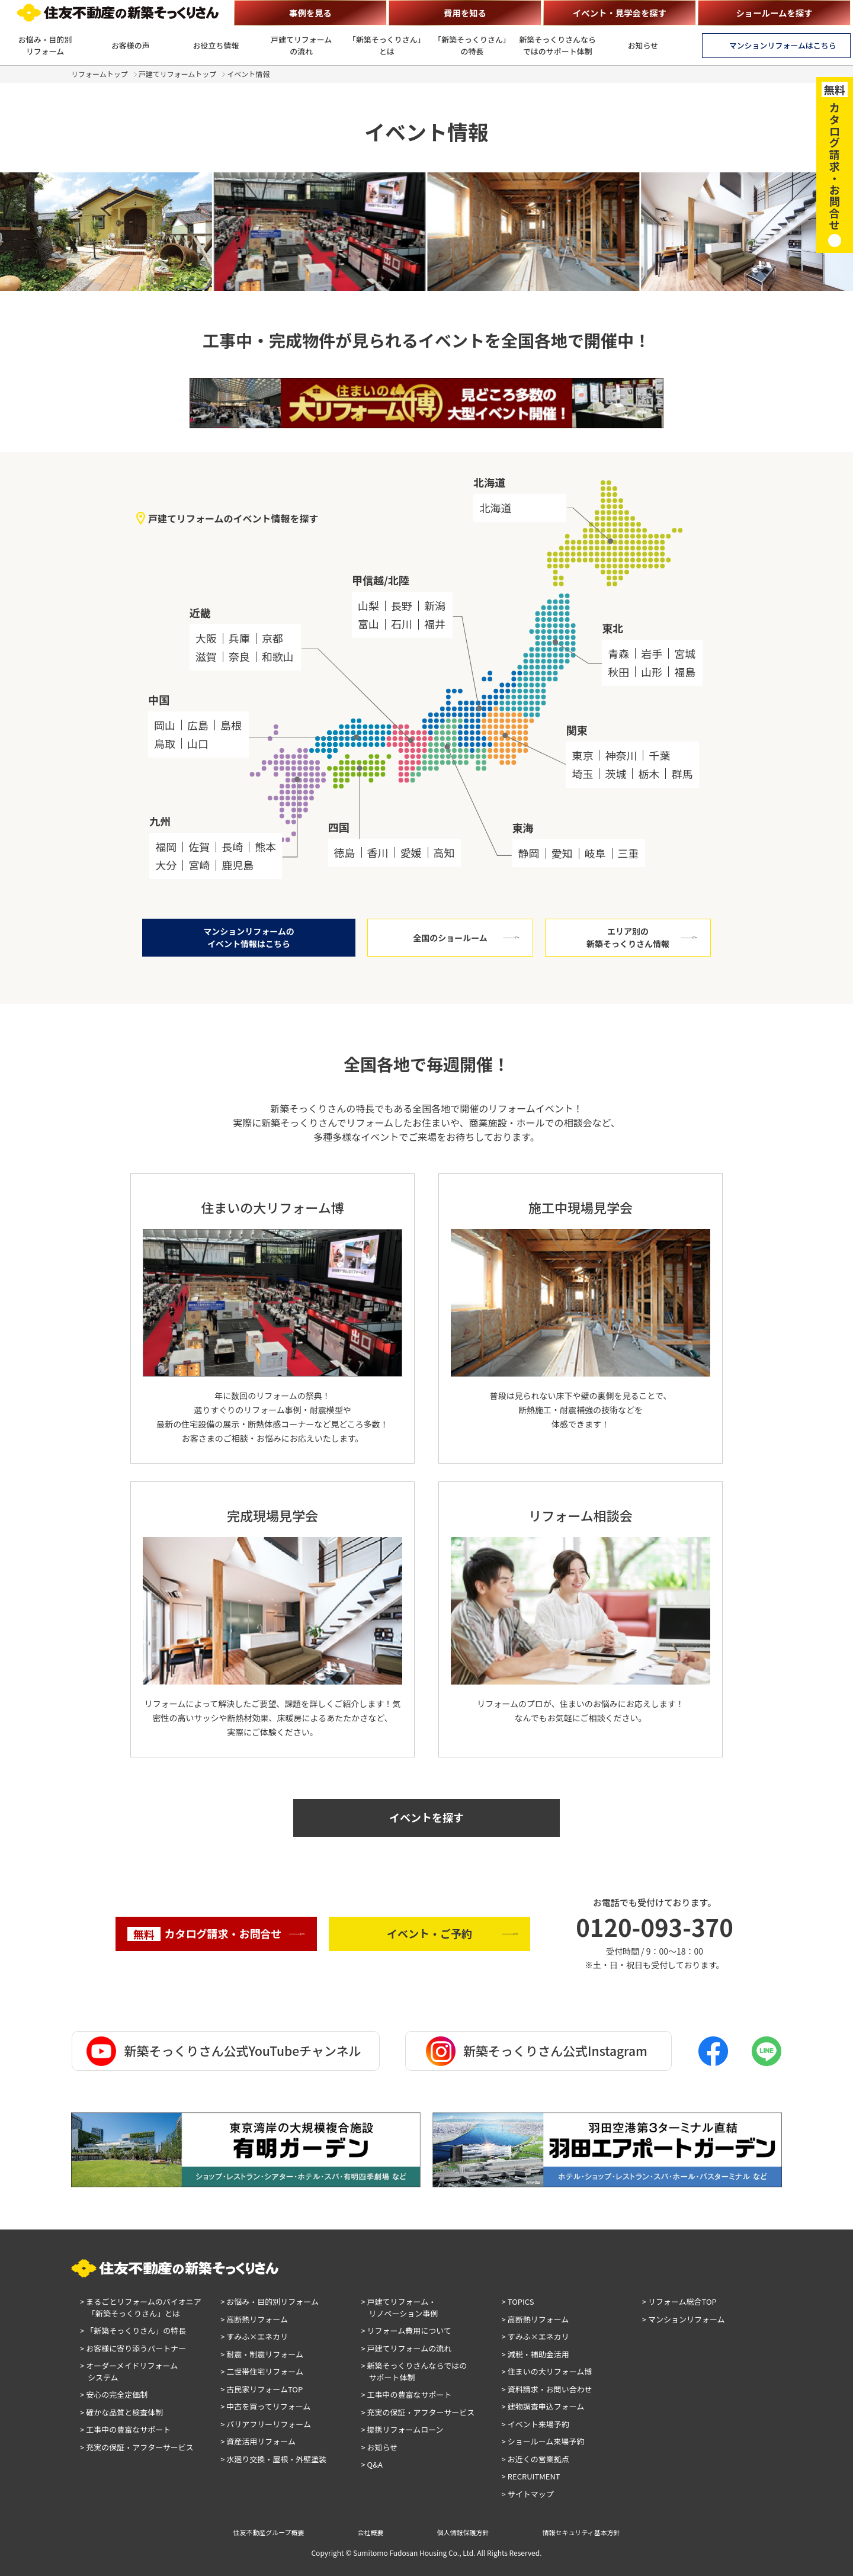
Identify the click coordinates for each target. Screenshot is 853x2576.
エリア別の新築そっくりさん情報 (627, 937)
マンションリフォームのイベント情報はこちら (248, 937)
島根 (231, 725)
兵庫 (239, 638)
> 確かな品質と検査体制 (121, 2412)
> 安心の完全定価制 (113, 2394)
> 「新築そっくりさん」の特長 (133, 2330)
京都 (272, 638)
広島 (198, 725)
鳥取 (164, 743)
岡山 (164, 725)
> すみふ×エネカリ (254, 2336)
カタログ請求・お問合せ (204, 1934)
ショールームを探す (774, 13)
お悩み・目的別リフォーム (45, 45)
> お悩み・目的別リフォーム (269, 2301)
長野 (401, 605)
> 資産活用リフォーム (258, 2441)
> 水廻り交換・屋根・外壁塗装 (273, 2459)
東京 (582, 755)
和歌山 (278, 656)
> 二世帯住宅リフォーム (261, 2371)
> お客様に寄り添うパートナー (133, 2348)
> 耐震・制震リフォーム (261, 2354)
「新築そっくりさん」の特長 (472, 45)
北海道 (495, 507)
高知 (444, 852)
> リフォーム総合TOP (679, 2301)
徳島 (344, 852)
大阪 (206, 638)
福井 (434, 623)
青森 (618, 653)
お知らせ (643, 45)
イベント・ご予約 (429, 1933)
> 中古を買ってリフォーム (265, 2406)
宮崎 (199, 864)
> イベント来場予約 (535, 2424)
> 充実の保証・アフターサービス (137, 2447)
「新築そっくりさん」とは (386, 45)
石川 (401, 623)
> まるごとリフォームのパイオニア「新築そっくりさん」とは (140, 2307)
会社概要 (371, 2532)
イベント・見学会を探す (619, 13)
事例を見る (310, 13)
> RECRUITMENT (531, 2476)
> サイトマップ (528, 2494)
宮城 (684, 653)
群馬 (681, 773)
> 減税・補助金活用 (535, 2354)
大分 (166, 864)
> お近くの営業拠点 (535, 2459)
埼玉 (582, 773)
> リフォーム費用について (406, 2330)
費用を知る (465, 13)
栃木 (648, 773)
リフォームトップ (99, 74)
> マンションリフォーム (683, 2319)
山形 (651, 671)
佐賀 (199, 846)
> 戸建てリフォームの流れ (406, 2348)
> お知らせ (379, 2447)
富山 (368, 623)
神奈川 (621, 755)
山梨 (368, 605)
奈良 (239, 656)
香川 (378, 852)
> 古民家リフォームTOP (261, 2389)
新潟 (434, 605)
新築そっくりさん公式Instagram (536, 2051)
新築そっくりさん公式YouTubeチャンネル (223, 2051)
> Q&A (372, 2464)
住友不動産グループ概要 (268, 2532)
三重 (628, 853)
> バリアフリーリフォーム (265, 2424)
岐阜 (595, 853)
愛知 (562, 853)
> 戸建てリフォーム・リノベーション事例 (399, 2307)
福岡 (166, 846)
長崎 (232, 846)
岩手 (651, 653)
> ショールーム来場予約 (543, 2441)
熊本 (265, 846)
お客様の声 (130, 45)
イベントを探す (426, 1817)
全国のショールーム (450, 938)
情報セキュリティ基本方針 (581, 2532)
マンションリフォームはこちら (782, 45)
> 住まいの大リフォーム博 (547, 2371)
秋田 (618, 671)
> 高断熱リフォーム (254, 2319)
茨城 (615, 773)
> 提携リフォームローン (402, 2429)
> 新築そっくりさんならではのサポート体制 (414, 2371)
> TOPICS (518, 2301)
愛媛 (411, 852)
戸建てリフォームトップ (178, 74)
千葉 (659, 755)
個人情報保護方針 (463, 2532)
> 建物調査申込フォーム (543, 2406)
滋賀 (206, 656)
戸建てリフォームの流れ (301, 45)
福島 (684, 671)
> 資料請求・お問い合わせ (547, 2389)
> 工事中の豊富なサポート (125, 2429)
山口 (198, 743)
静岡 (529, 853)
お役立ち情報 (216, 45)
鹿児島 (238, 864)
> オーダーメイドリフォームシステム (129, 2371)
